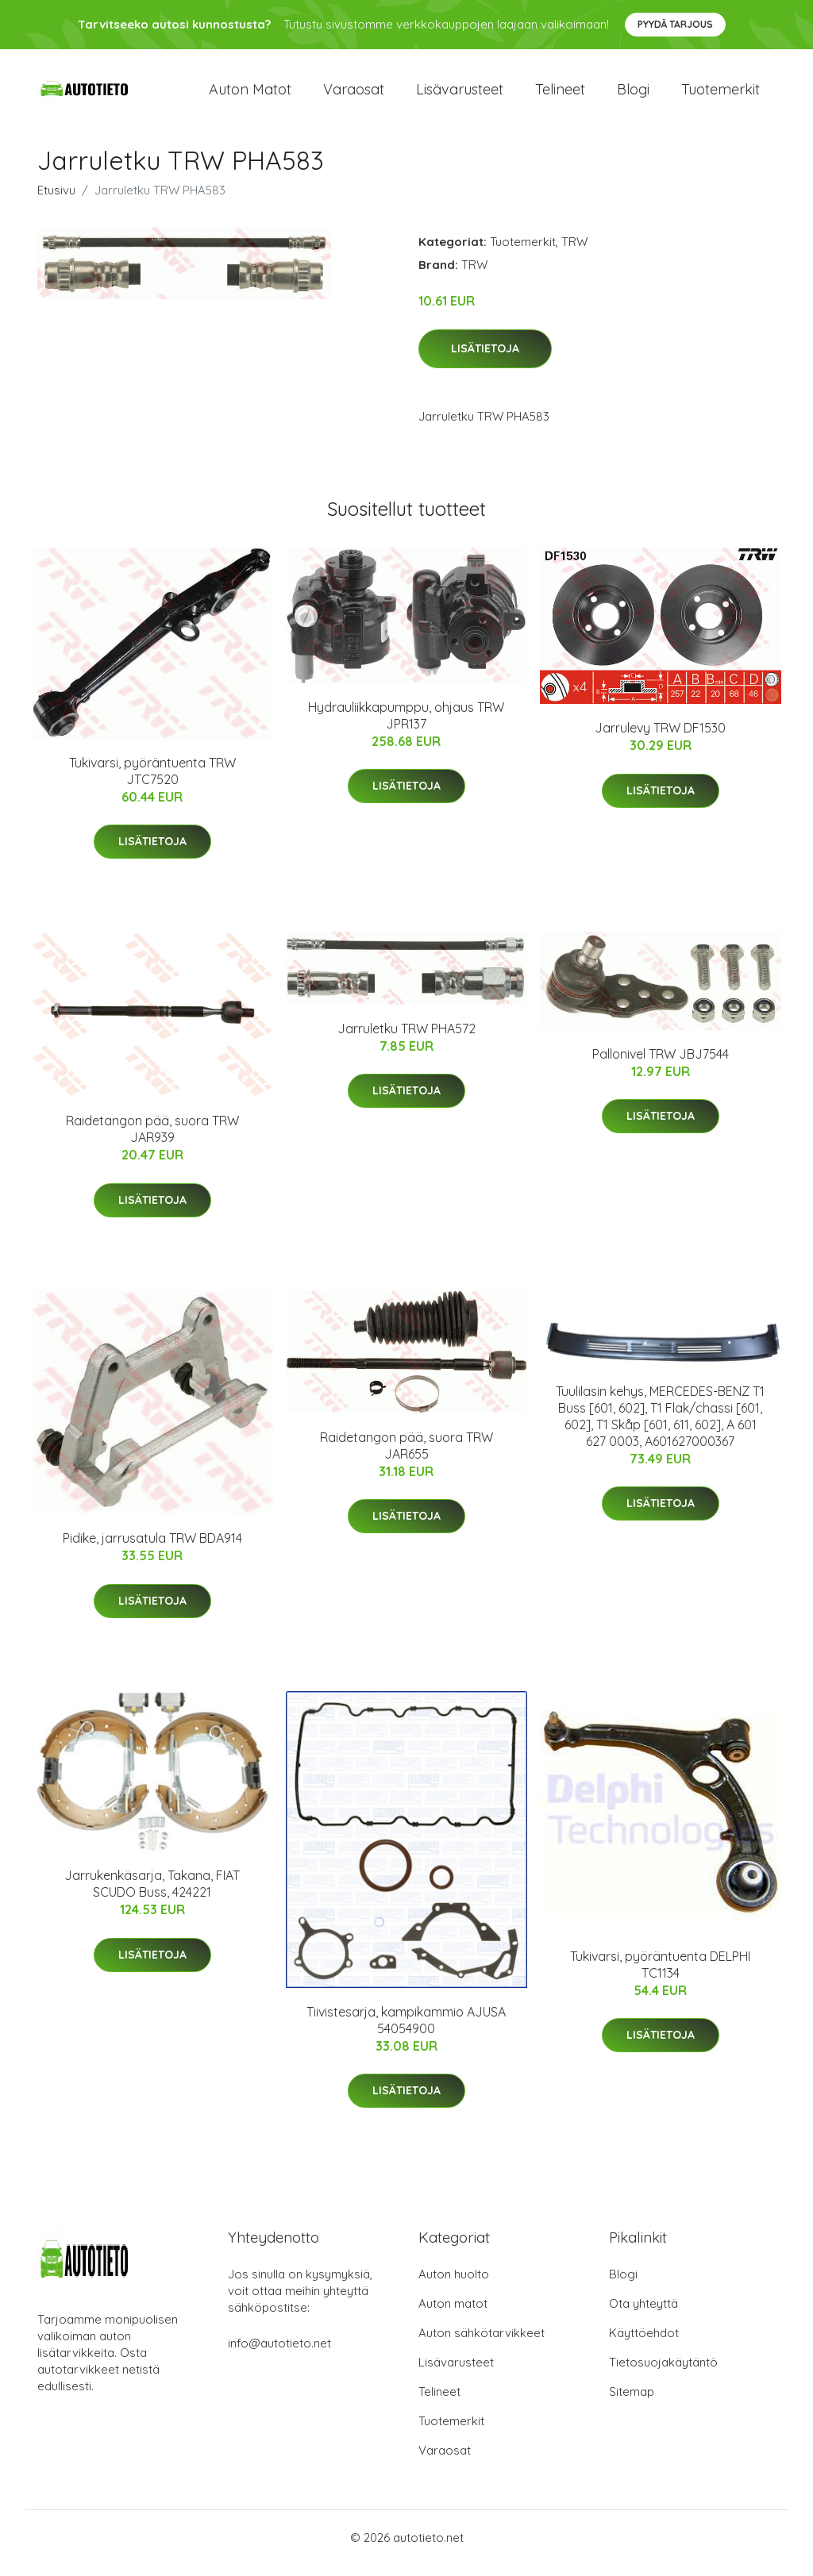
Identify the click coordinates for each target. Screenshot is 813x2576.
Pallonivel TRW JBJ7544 (660, 1065)
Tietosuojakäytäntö (663, 2373)
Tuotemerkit (720, 95)
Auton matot (250, 95)
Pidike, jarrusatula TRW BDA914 (152, 1549)
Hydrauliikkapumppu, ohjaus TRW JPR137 (406, 726)
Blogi (633, 95)
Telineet (560, 95)
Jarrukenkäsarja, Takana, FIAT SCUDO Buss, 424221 (152, 1894)
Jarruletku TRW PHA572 (406, 1040)
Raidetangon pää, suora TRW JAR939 (152, 1140)
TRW (574, 252)
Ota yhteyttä (643, 2314)
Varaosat (353, 95)
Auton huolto (453, 2285)
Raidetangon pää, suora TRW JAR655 (406, 1456)
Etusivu (56, 201)
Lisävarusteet (459, 95)
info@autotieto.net (279, 2354)
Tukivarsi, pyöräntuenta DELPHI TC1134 (660, 1975)
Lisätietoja (485, 359)
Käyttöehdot (644, 2343)
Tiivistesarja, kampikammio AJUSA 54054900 (406, 2031)
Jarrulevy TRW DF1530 (660, 740)
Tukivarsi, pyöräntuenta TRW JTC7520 (152, 782)
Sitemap (631, 2402)
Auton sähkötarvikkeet (481, 2343)
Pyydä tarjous (675, 24)
